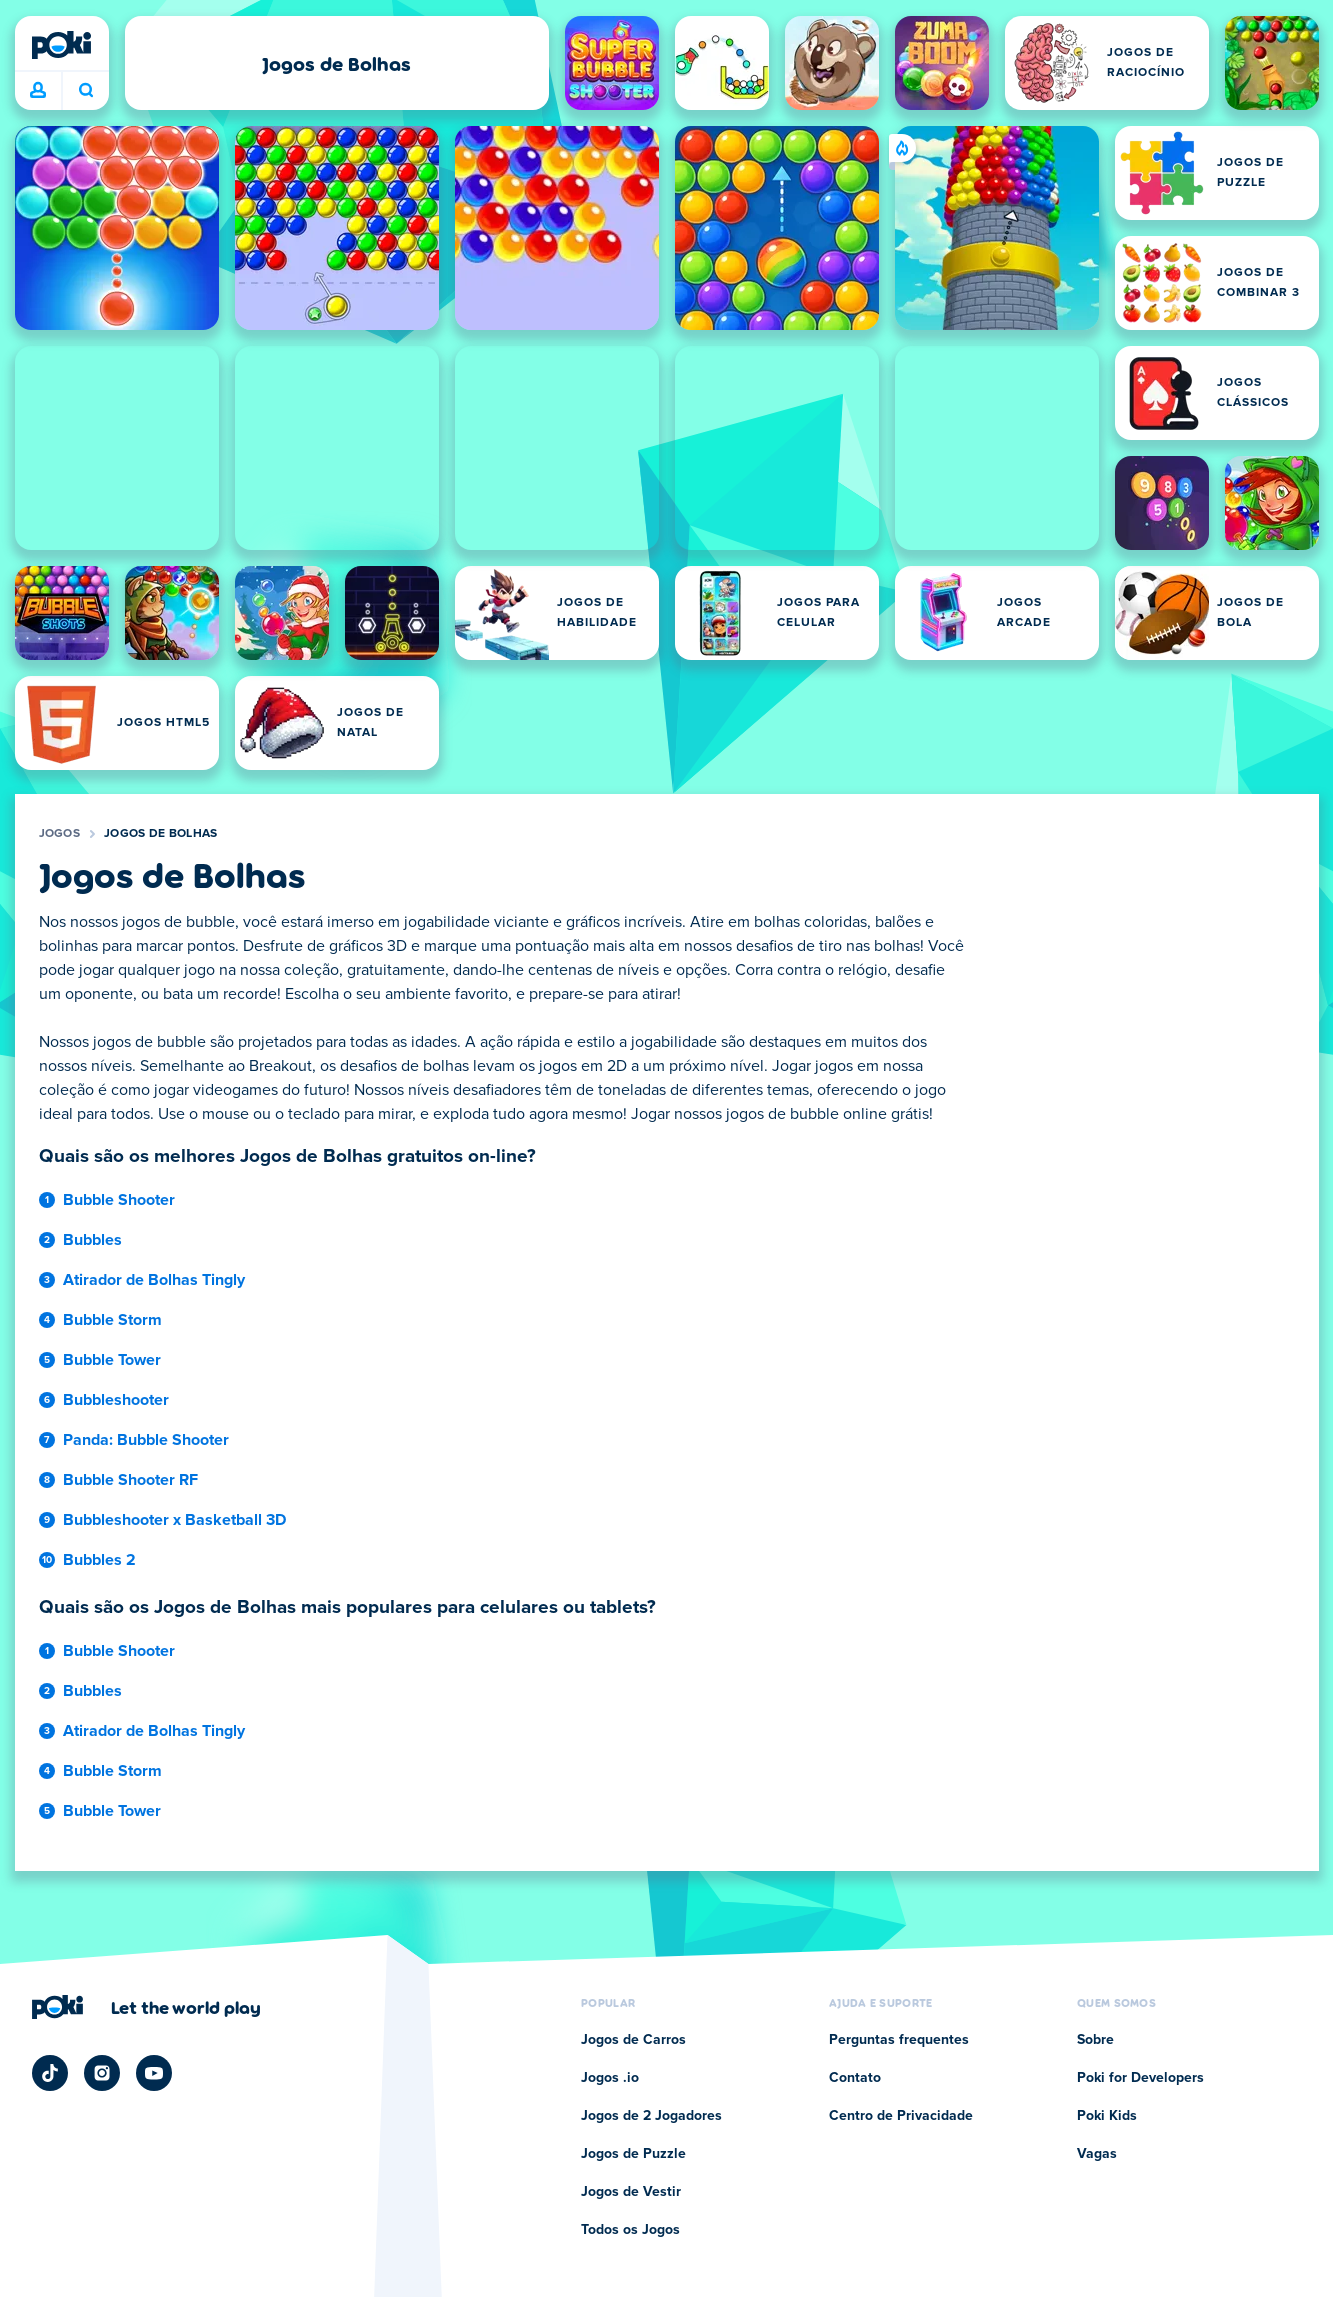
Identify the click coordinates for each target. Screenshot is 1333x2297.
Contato (855, 2078)
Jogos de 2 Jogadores (651, 2116)
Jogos (60, 834)
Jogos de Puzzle (633, 2154)
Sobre (1095, 2040)
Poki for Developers (1140, 2078)
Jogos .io (610, 2078)
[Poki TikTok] (50, 2073)
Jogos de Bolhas (161, 834)
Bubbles (92, 1240)
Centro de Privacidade (901, 2116)
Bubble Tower (112, 1360)
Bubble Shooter (119, 1200)
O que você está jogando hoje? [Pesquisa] (86, 90)
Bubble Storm (112, 1320)
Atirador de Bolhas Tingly (154, 1280)
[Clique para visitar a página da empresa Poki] (146, 2007)
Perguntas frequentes (899, 2040)
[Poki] (62, 45)
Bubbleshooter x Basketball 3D (174, 1520)
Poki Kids (1107, 2116)
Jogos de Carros (633, 2040)
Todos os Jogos (630, 2230)
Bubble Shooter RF (130, 1480)
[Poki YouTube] (154, 2073)
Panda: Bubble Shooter (146, 1440)
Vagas (1097, 2154)
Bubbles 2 (99, 1560)
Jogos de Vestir (631, 2192)
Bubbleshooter (116, 1400)
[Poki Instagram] (102, 2073)
